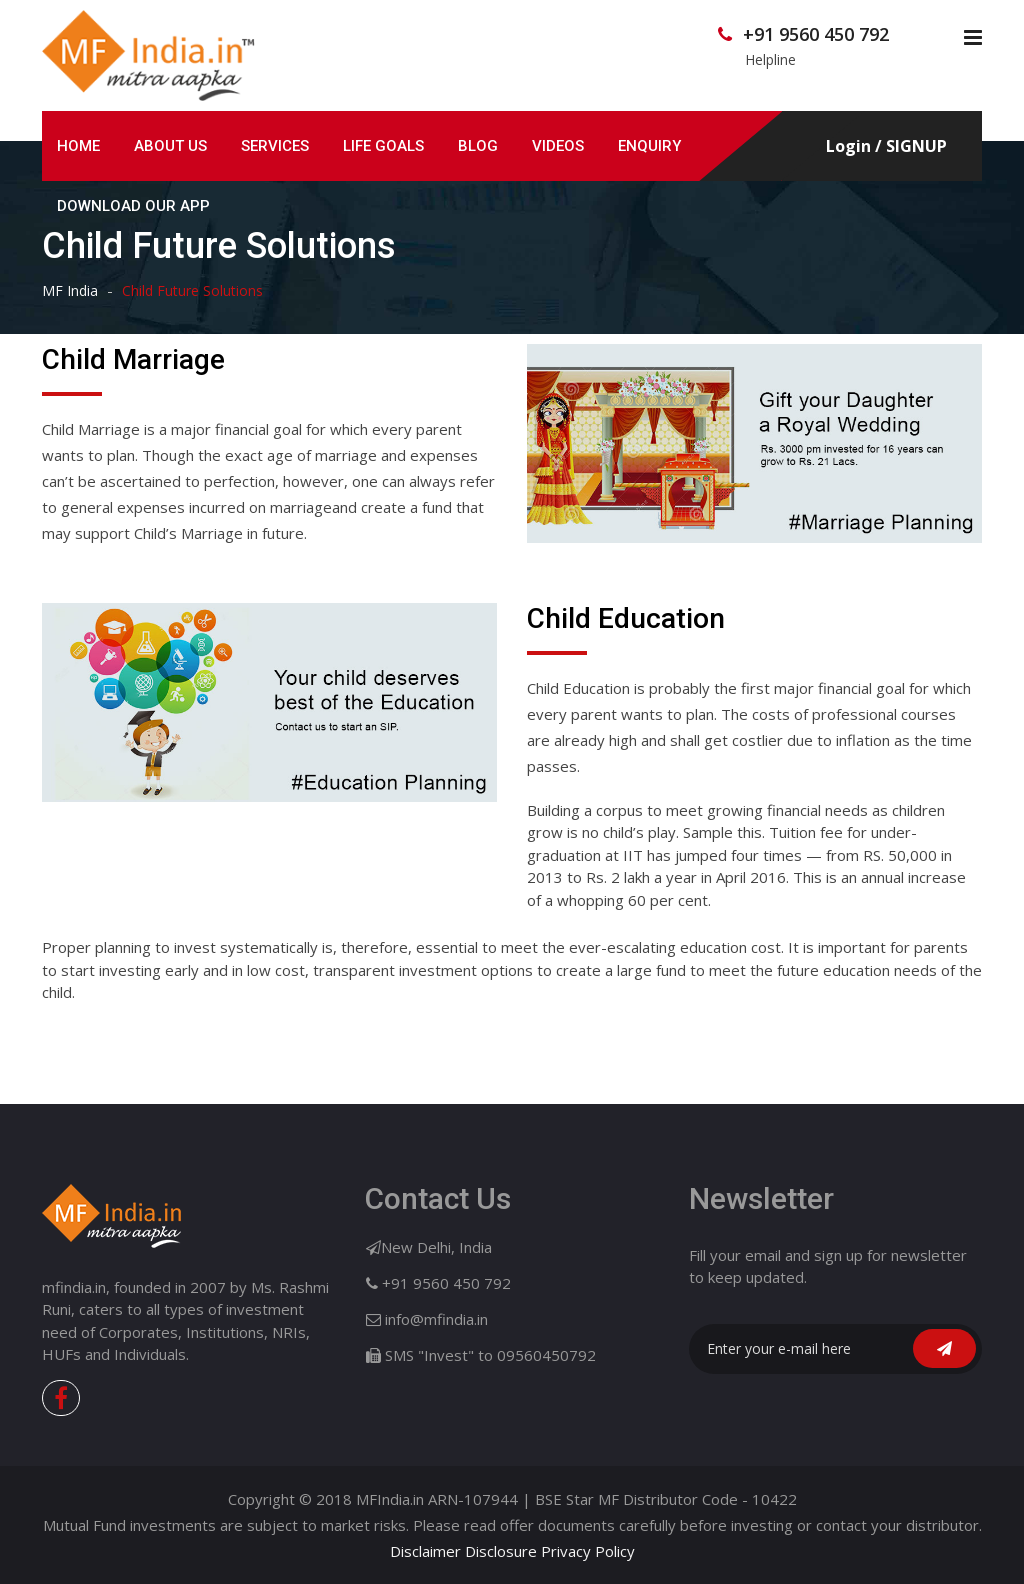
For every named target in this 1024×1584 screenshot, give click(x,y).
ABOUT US (170, 146)
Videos (558, 146)
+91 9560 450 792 (816, 34)
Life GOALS (383, 146)
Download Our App (133, 206)
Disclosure (501, 1551)
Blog (478, 146)
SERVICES (275, 146)
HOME (78, 146)
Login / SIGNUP (886, 146)
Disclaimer (425, 1551)
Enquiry (649, 146)
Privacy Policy (588, 1551)
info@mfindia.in (436, 1319)
